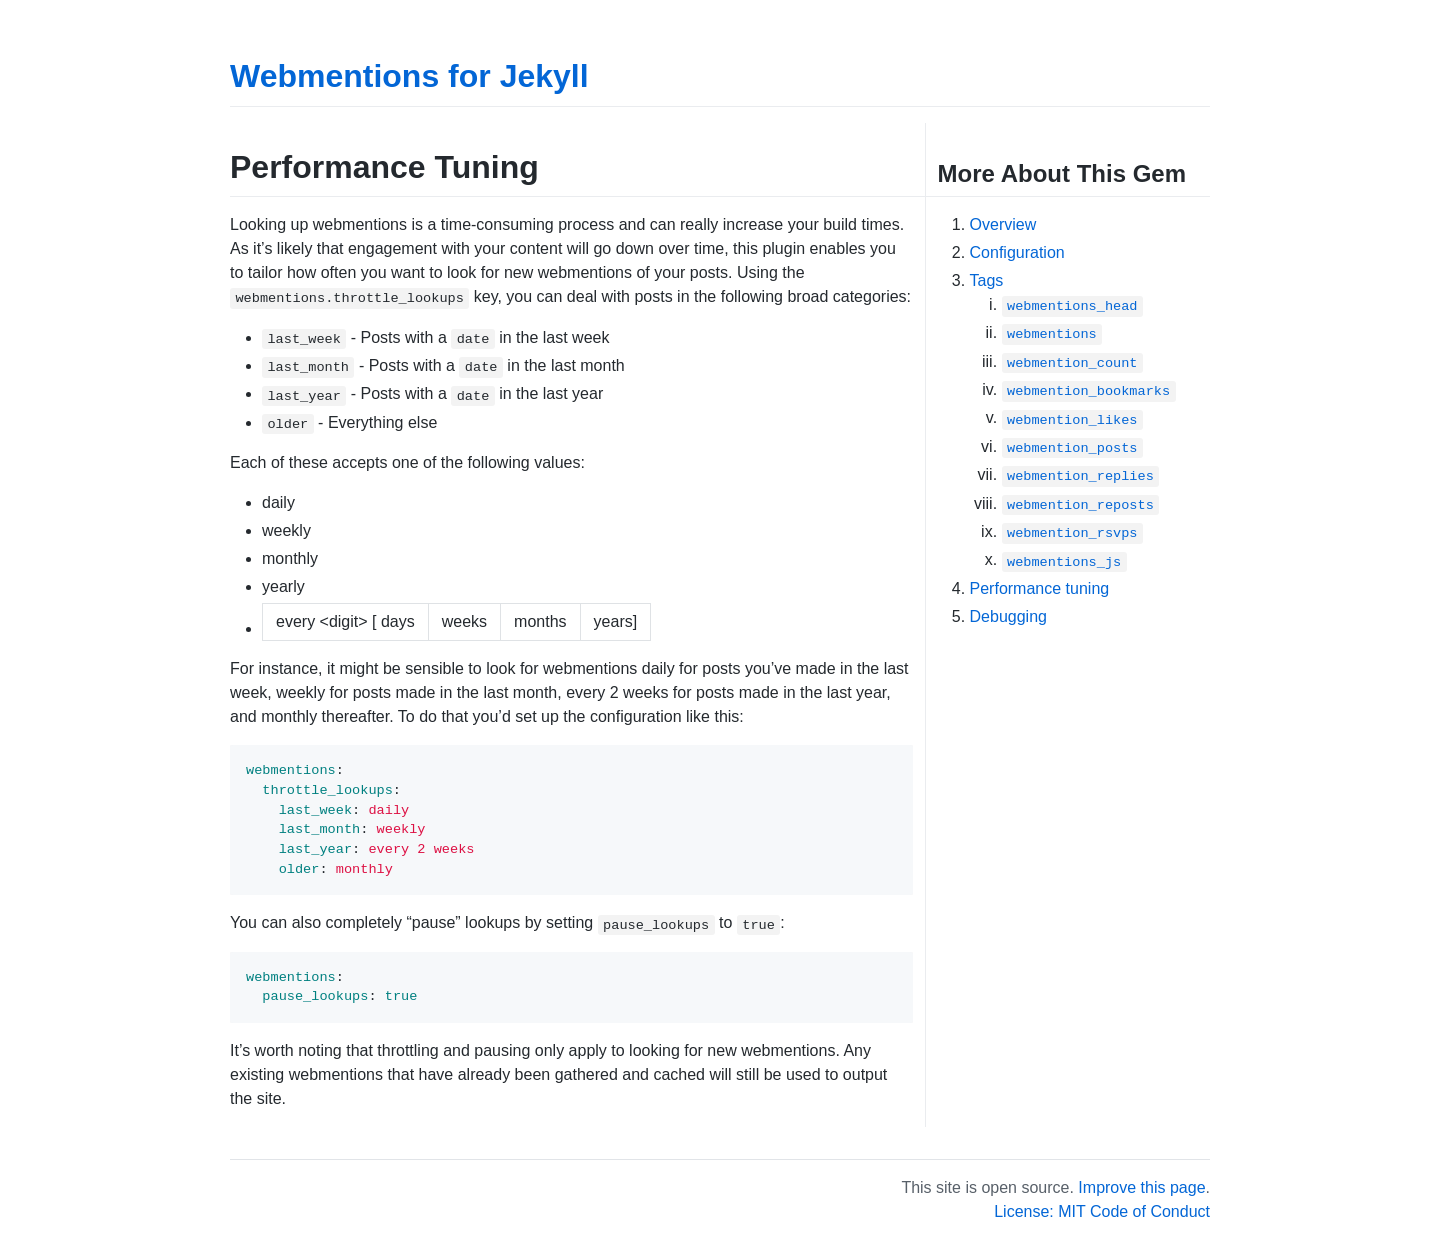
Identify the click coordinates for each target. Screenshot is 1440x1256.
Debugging (1008, 616)
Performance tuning (1040, 588)
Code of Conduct (1150, 1211)
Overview (1003, 224)
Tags (987, 280)
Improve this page (1141, 1187)
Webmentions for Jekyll (409, 76)
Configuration (1017, 252)
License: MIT (1039, 1211)
